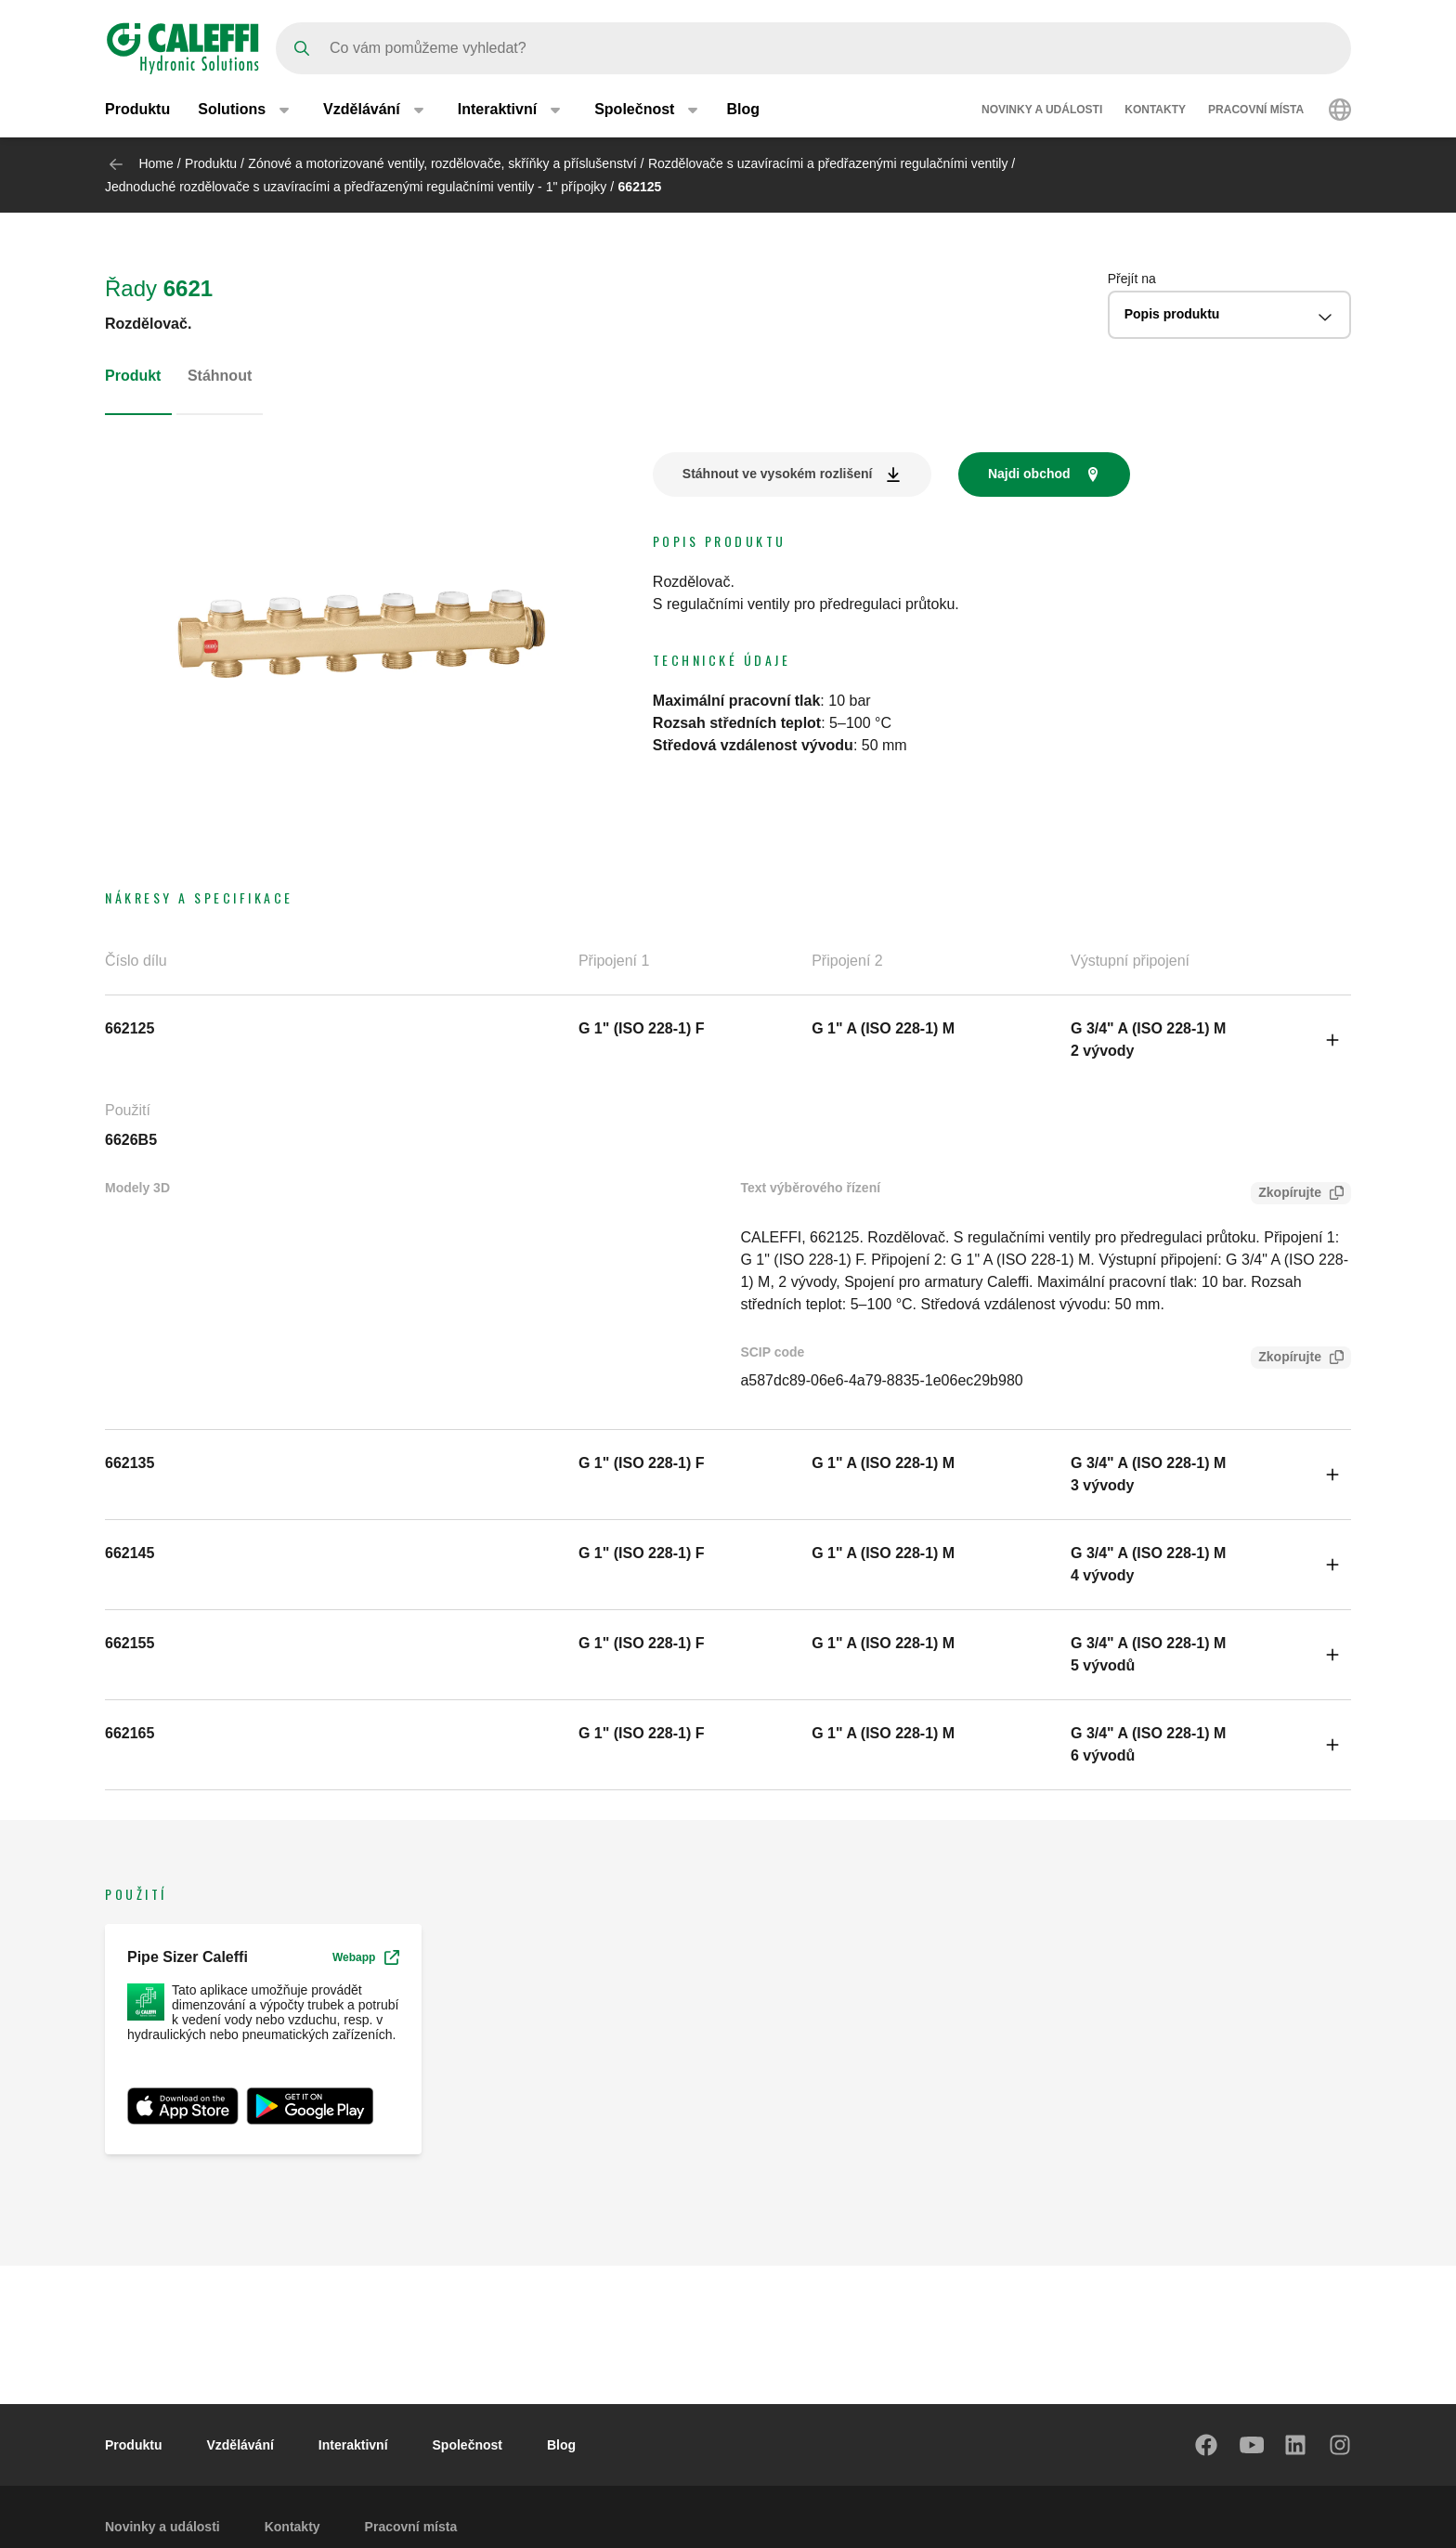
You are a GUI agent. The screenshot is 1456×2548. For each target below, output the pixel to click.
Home (155, 163)
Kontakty (1155, 109)
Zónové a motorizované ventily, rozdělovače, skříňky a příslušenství (442, 163)
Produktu (137, 109)
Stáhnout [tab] (220, 376)
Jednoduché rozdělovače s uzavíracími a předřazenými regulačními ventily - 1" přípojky (355, 186)
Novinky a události (1042, 109)
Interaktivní (353, 2445)
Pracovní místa (1256, 109)
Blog (743, 109)
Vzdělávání (239, 2445)
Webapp (365, 1957)
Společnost (467, 2445)
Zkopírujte (1286, 1194)
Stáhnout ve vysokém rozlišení (777, 473)
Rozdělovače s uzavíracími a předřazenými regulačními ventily (828, 163)
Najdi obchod (1029, 473)
